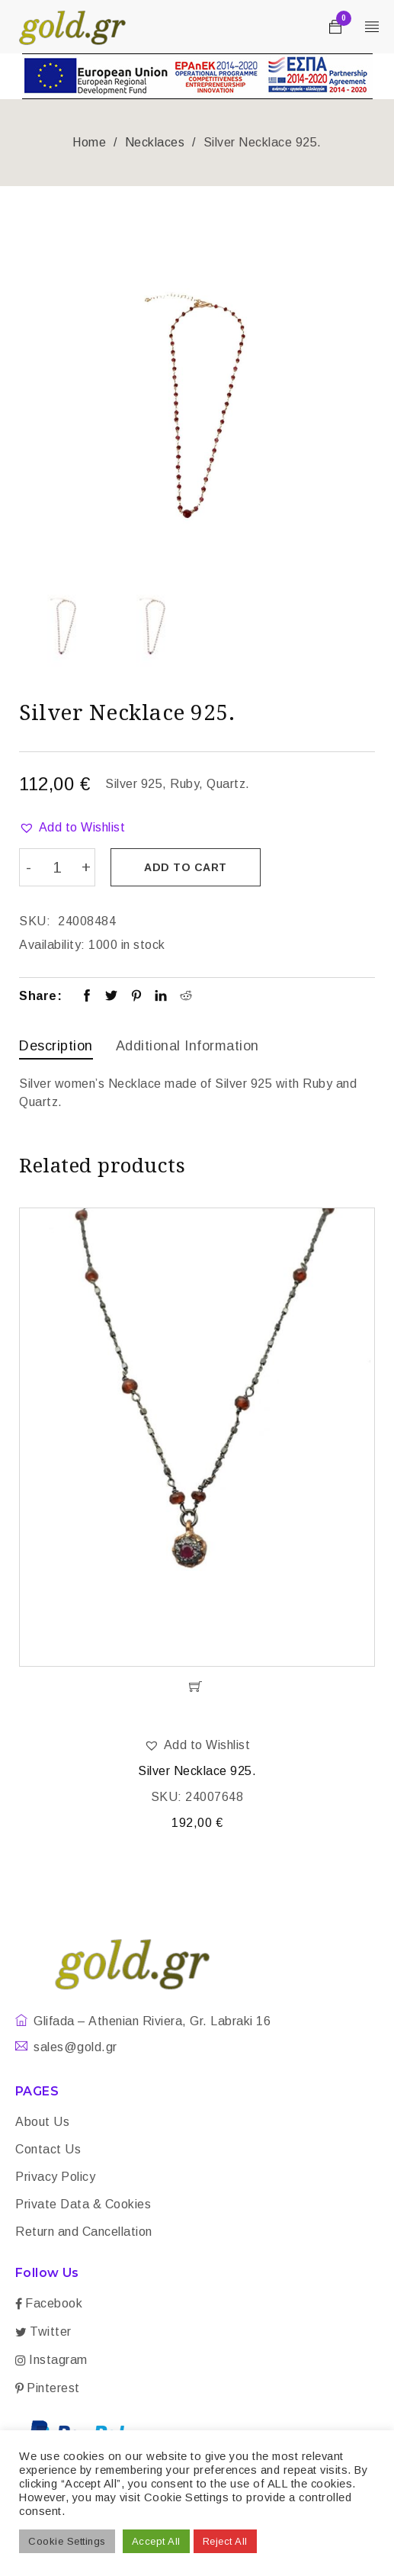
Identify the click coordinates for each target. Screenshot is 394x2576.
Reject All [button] (225, 2541)
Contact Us (48, 2147)
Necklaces (155, 142)
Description (56, 1045)
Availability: (52, 943)
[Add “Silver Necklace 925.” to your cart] (197, 1685)
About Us (42, 2120)
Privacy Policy (55, 2175)
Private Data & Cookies (83, 2202)
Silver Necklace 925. (197, 1769)
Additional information (187, 1045)
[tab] (56, 1047)
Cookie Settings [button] (67, 2541)
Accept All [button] (156, 2541)
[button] (72, 827)
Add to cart (187, 867)
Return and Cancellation (83, 2230)
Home (89, 142)
